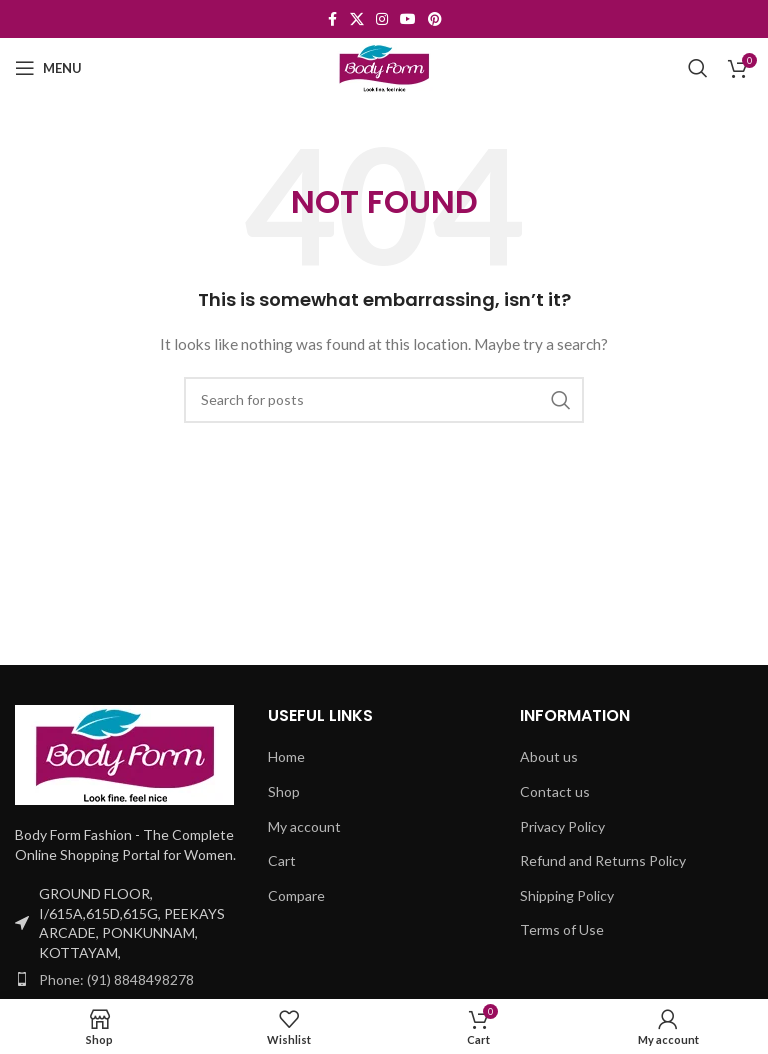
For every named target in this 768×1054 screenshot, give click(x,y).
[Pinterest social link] (435, 19)
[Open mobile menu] (48, 68)
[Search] (698, 68)
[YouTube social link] (408, 19)
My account (304, 826)
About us (549, 756)
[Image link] (124, 753)
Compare (296, 895)
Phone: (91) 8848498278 (116, 979)
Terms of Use (562, 929)
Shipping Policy (567, 895)
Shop (284, 791)
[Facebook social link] (332, 19)
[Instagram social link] (382, 19)
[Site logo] (384, 66)
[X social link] (357, 19)
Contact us (555, 791)
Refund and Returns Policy (603, 860)
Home (286, 756)
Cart (282, 860)
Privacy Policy (562, 826)
